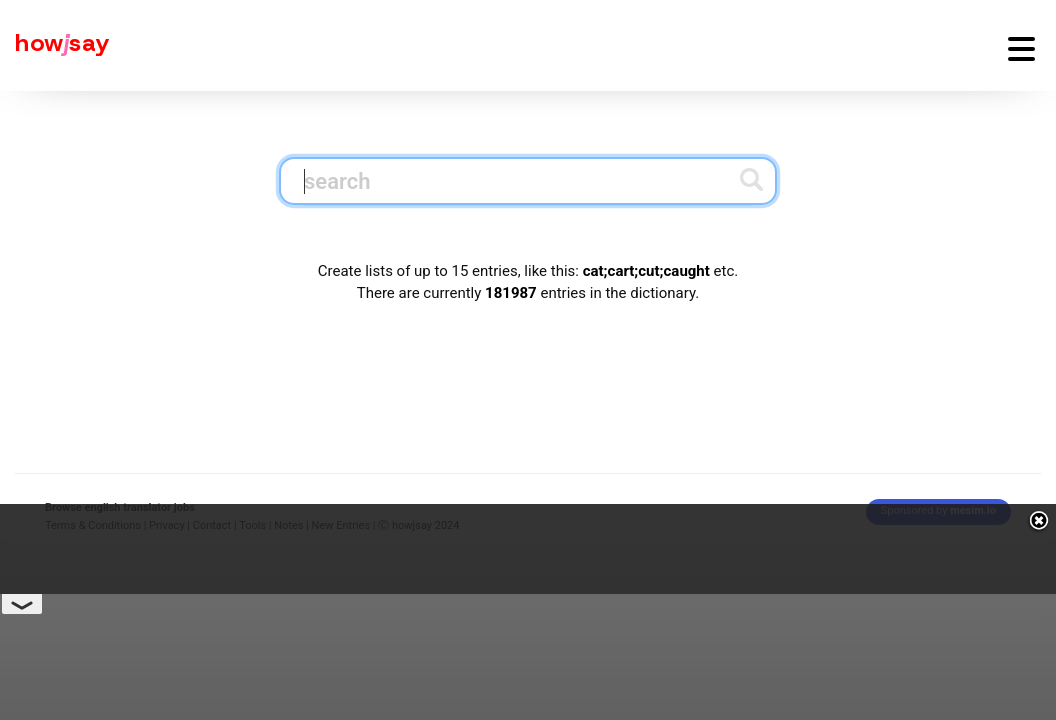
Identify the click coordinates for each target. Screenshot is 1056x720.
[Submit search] (751, 179)
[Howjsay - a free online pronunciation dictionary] (55, 45)
